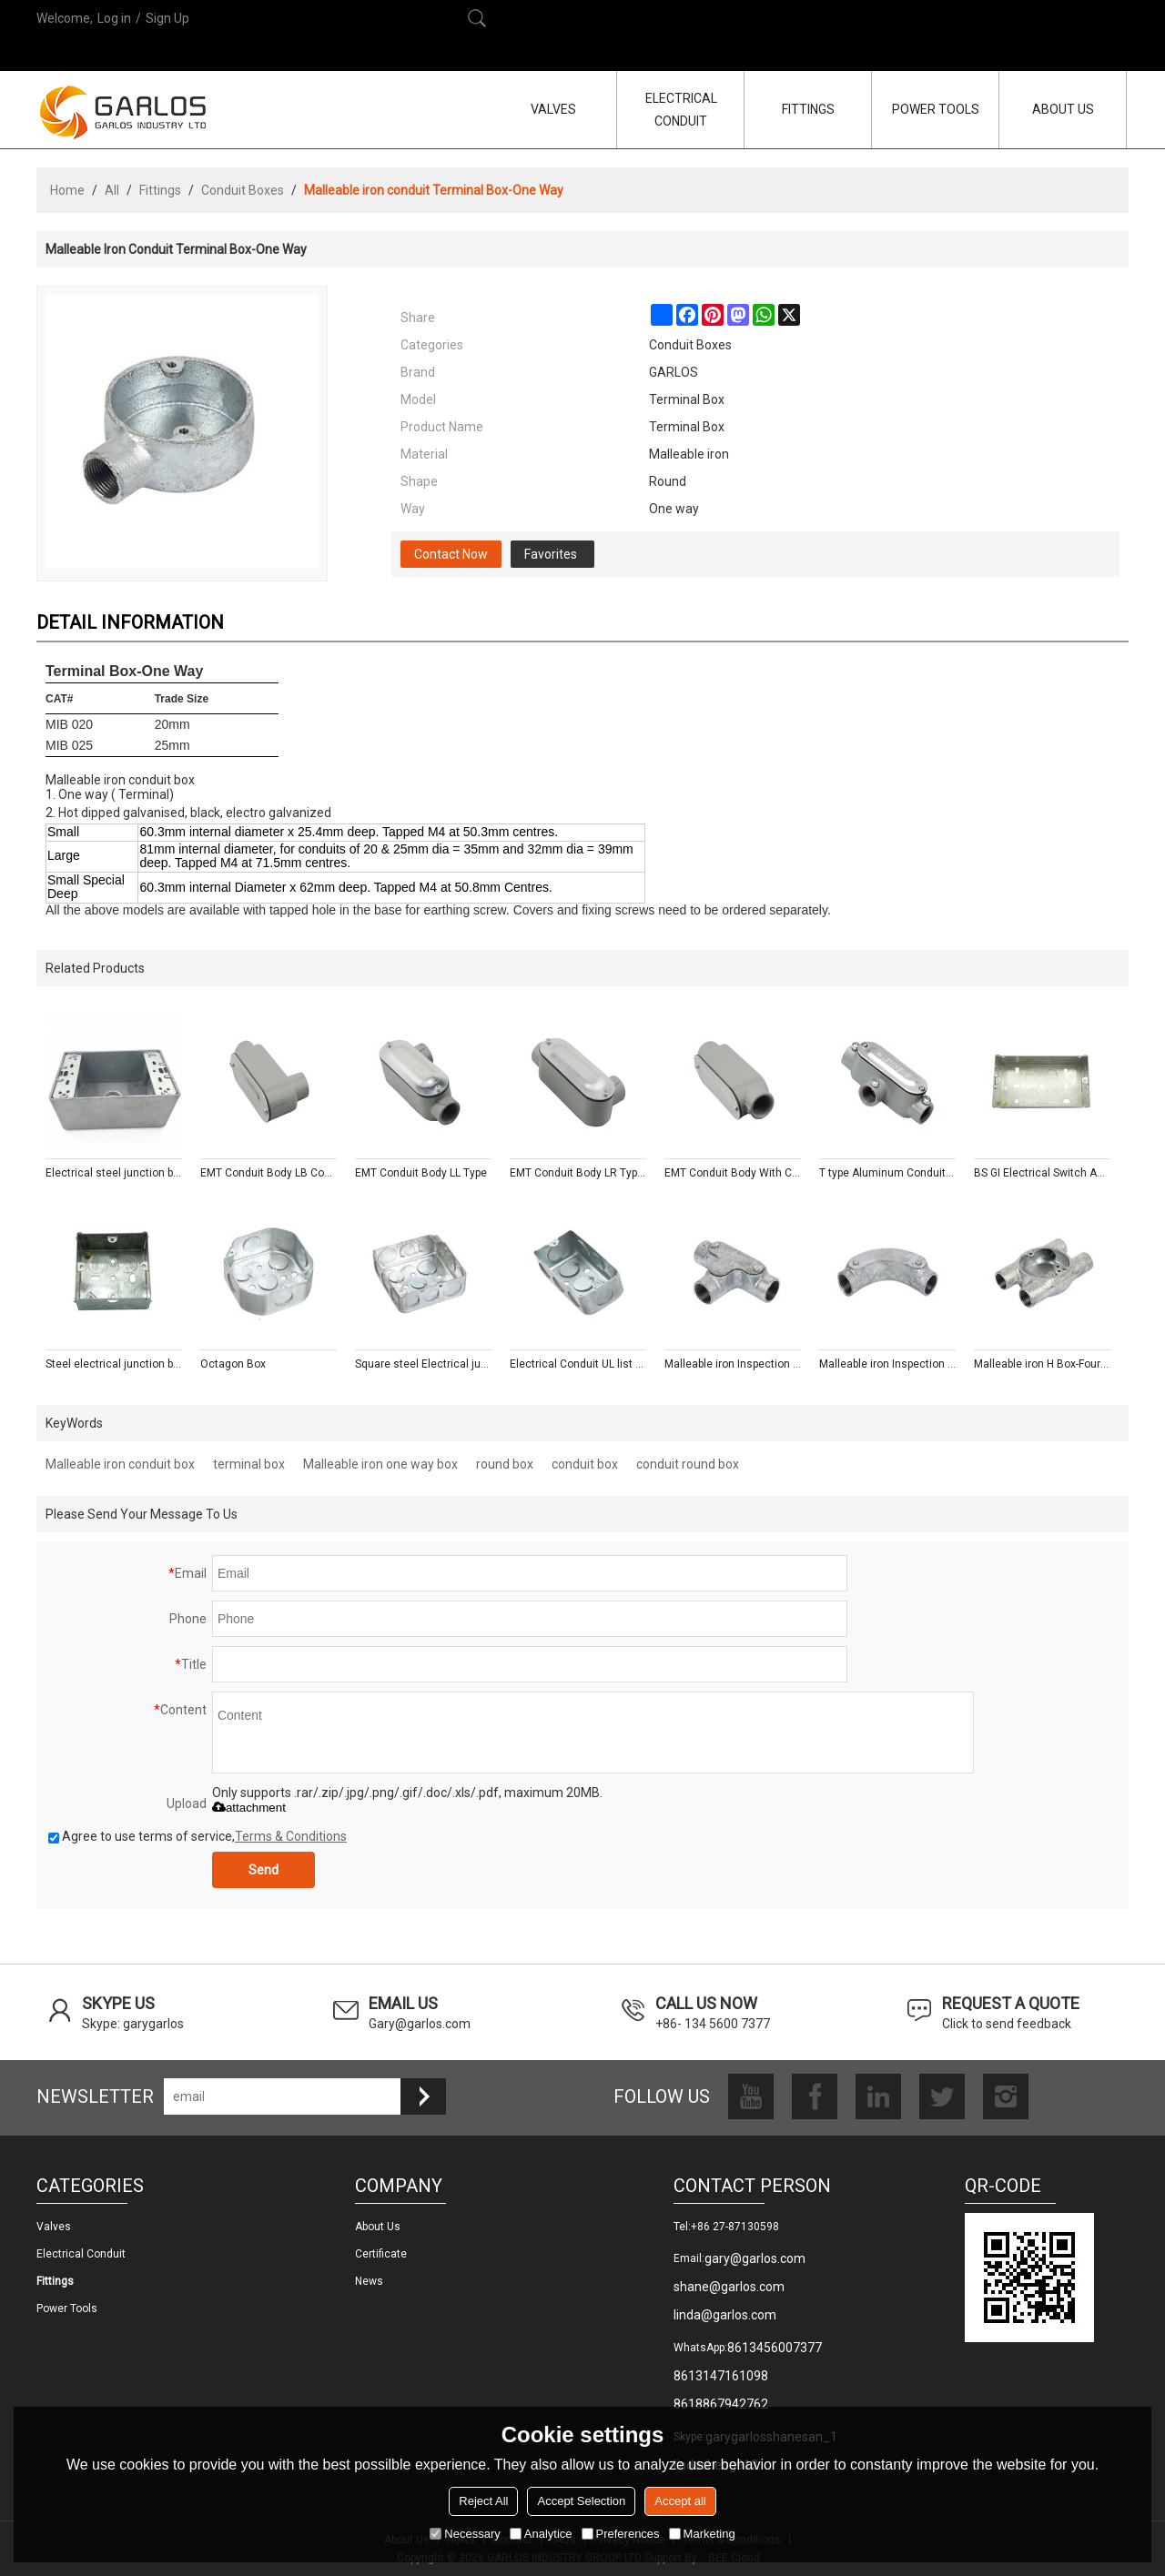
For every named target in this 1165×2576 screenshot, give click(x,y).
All (112, 190)
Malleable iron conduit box (120, 1464)
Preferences (621, 2534)
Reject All (483, 2501)
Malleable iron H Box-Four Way (1042, 1364)
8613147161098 (721, 2376)
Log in (114, 18)
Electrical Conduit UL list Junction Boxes (578, 1364)
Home (67, 190)
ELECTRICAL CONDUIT (681, 109)
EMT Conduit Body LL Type (421, 1173)
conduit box (585, 1464)
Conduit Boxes (242, 190)
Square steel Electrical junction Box (423, 1364)
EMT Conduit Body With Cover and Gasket (732, 1173)
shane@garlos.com (729, 2286)
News (369, 2281)
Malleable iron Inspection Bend (887, 1364)
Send (263, 1870)
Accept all (679, 2501)
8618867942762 (721, 2404)
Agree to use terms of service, (197, 1836)
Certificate (381, 2254)
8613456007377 (774, 2347)
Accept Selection (581, 2501)
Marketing (702, 2534)
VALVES (553, 109)
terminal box (249, 1464)
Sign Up (167, 18)
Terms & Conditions (291, 1836)
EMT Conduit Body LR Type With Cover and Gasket (578, 1173)
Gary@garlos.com (420, 2023)
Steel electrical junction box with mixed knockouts (114, 1364)
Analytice (541, 2534)
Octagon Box (233, 1364)
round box (504, 1464)
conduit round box (687, 1464)
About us (377, 2226)
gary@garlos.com (754, 2258)
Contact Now (451, 554)
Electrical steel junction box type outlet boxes (114, 1173)
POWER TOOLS (935, 109)
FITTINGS (808, 109)
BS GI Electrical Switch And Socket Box (1042, 1173)
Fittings (160, 190)
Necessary (465, 2534)
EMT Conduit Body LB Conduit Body (268, 1173)
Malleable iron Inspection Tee (732, 1364)
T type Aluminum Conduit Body (887, 1173)
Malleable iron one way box (380, 1464)
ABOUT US (1063, 109)
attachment (249, 1807)
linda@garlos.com (725, 2315)
